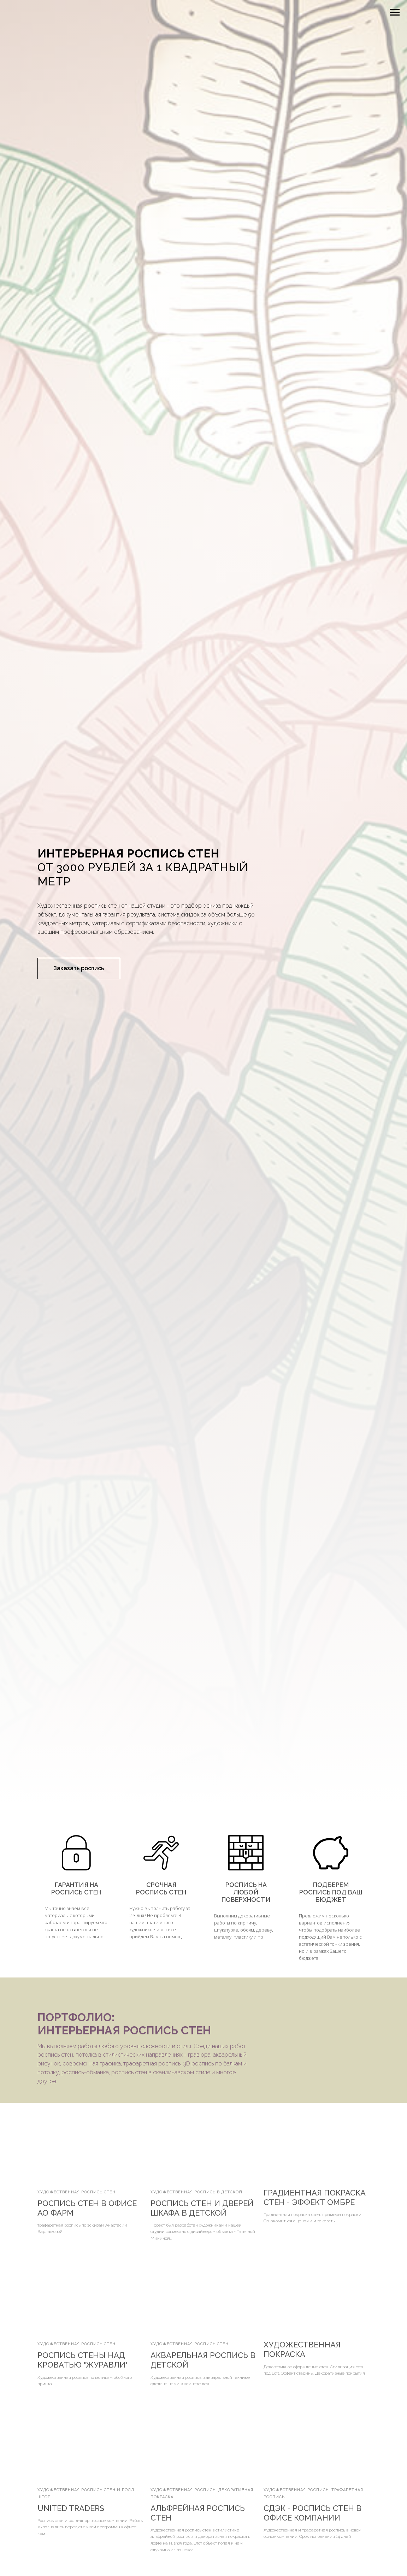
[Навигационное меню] (395, 12)
